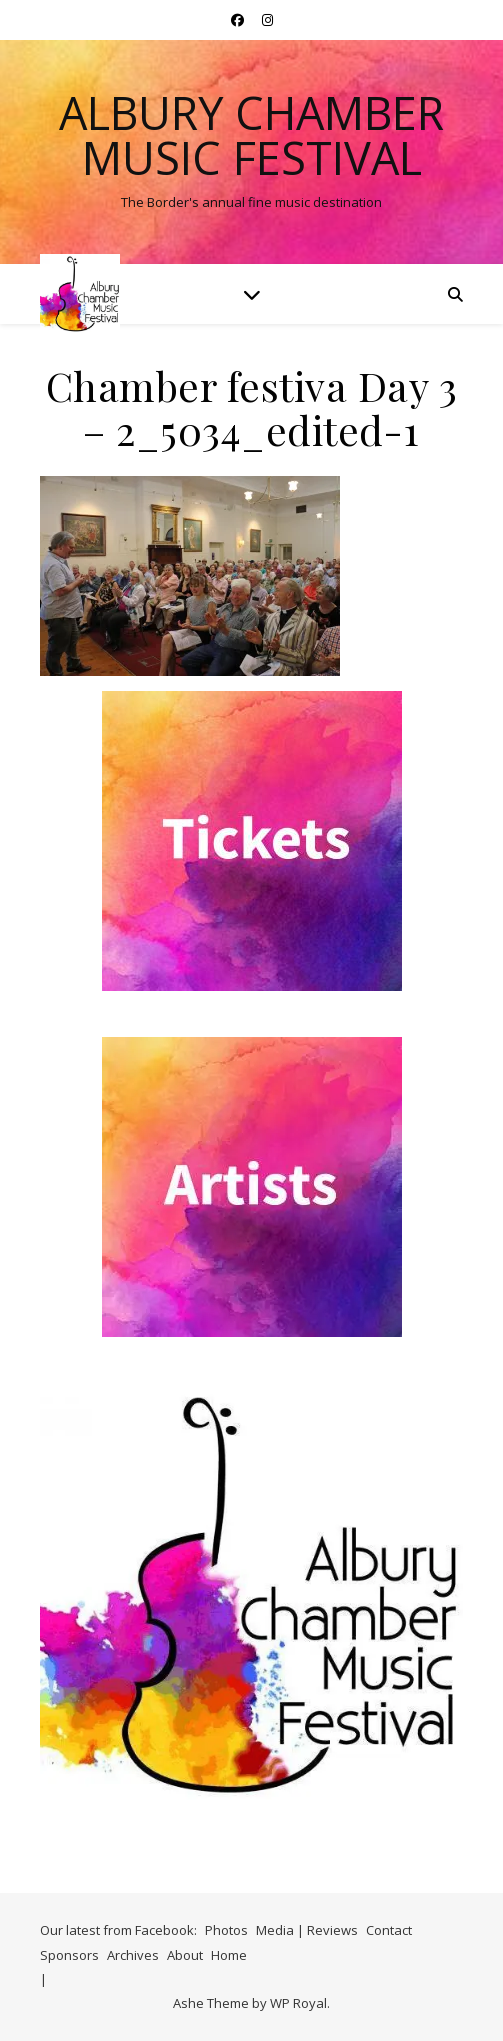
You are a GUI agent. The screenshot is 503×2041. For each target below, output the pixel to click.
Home (229, 1955)
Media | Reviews (307, 1930)
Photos (226, 1930)
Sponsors (69, 1955)
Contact (389, 1930)
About (185, 1955)
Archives (133, 1955)
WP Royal (298, 2003)
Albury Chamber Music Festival (251, 135)
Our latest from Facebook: (118, 1930)
